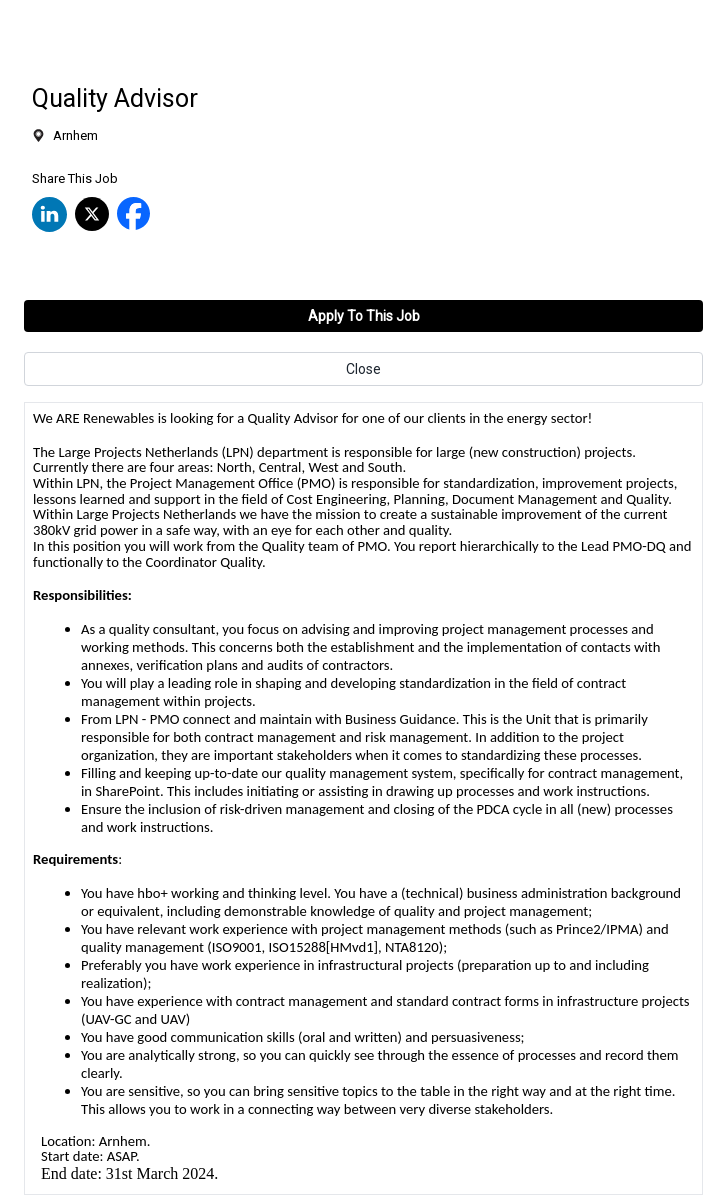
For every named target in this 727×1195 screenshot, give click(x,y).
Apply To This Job (364, 316)
